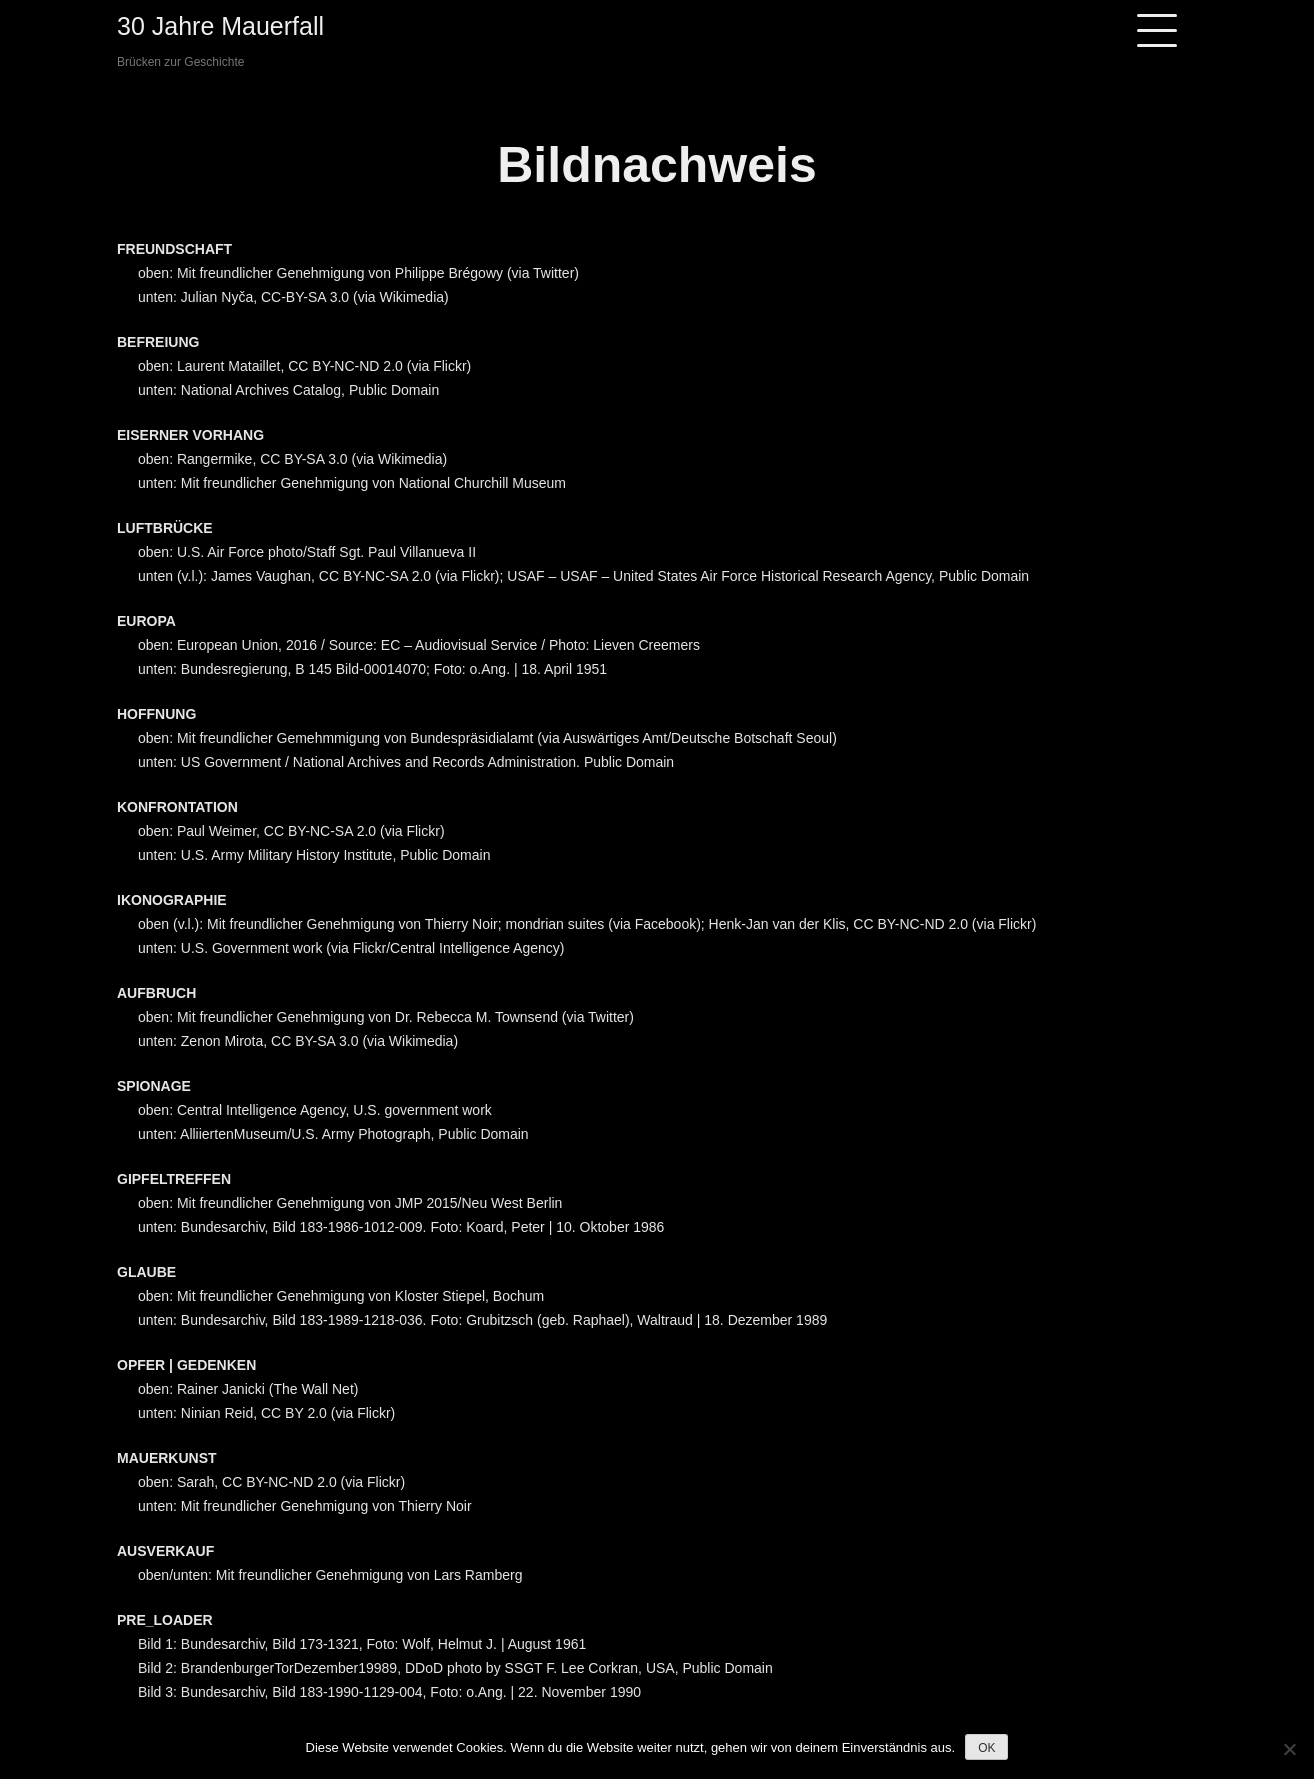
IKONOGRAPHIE (172, 900)
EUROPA (146, 621)
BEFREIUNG (158, 342)
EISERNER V (159, 435)
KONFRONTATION (177, 807)
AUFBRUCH (156, 993)
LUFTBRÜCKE (165, 528)
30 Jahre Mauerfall (220, 26)
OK (986, 1748)
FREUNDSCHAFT (174, 249)
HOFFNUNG (156, 714)
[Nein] (1289, 1749)
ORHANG (233, 435)
